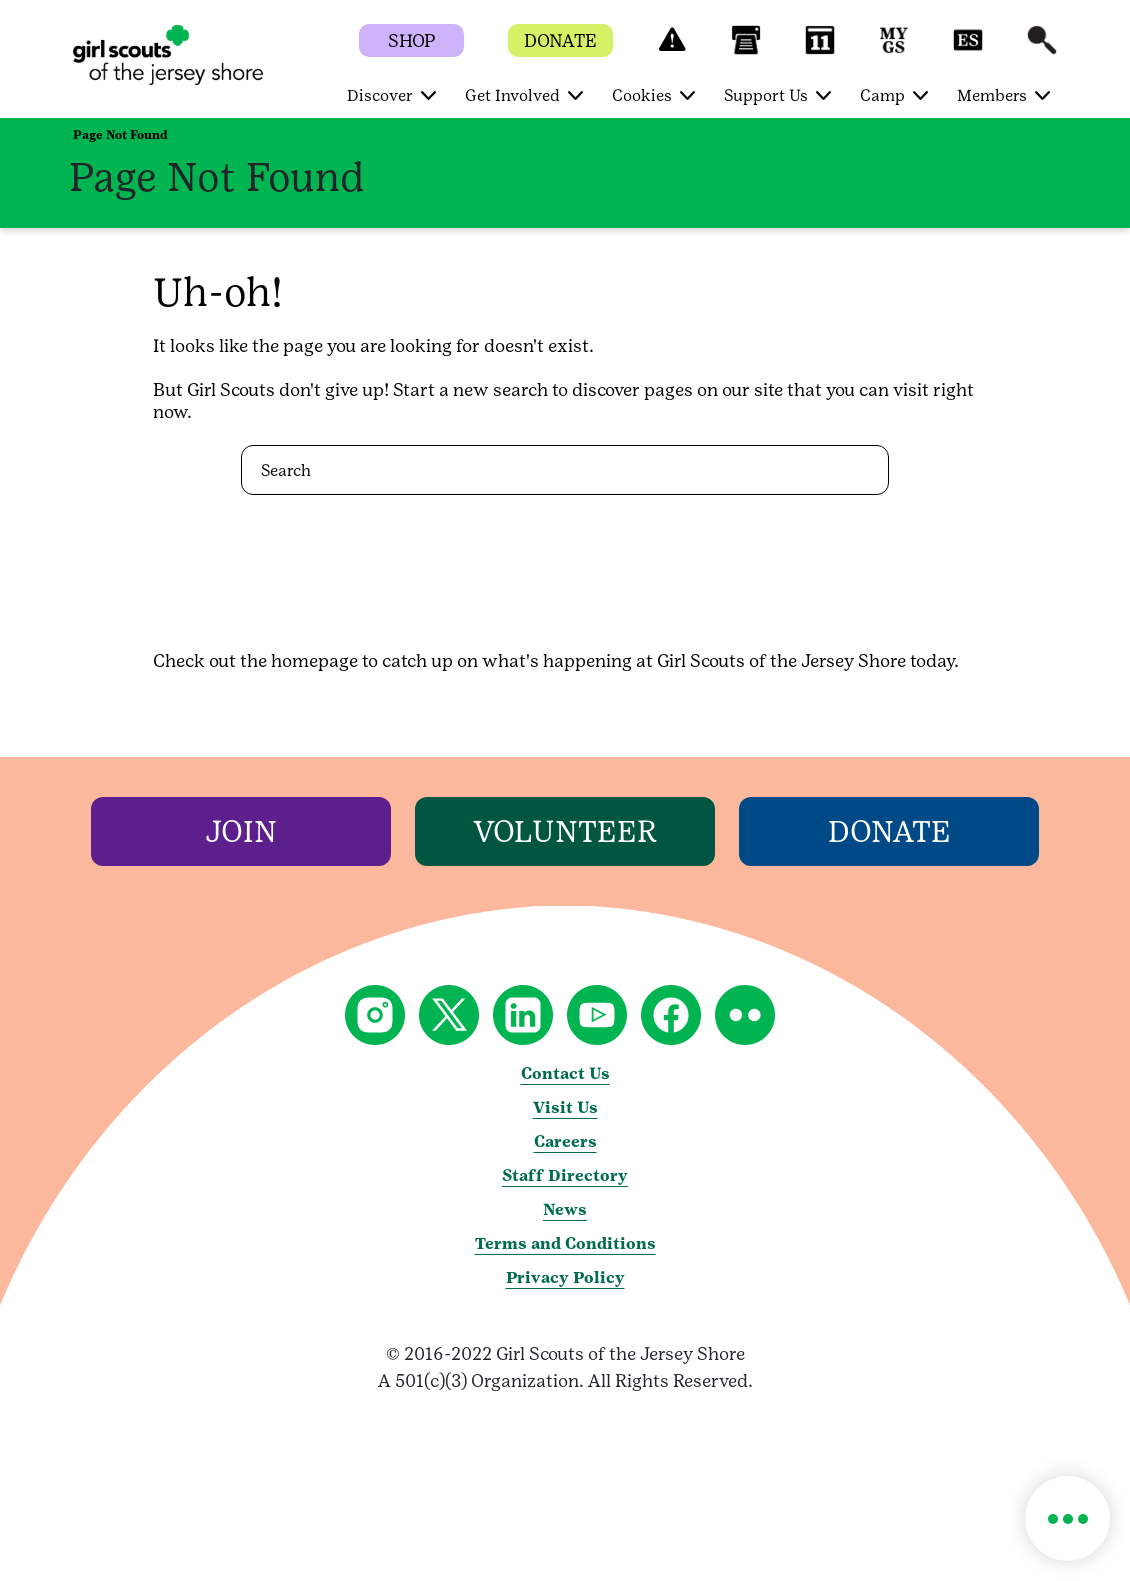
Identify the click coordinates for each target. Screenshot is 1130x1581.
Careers (565, 1141)
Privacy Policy (565, 1277)
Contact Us (565, 1073)
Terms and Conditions (565, 1243)
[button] (672, 49)
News (565, 1209)
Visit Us (565, 1107)
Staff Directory (565, 1175)
